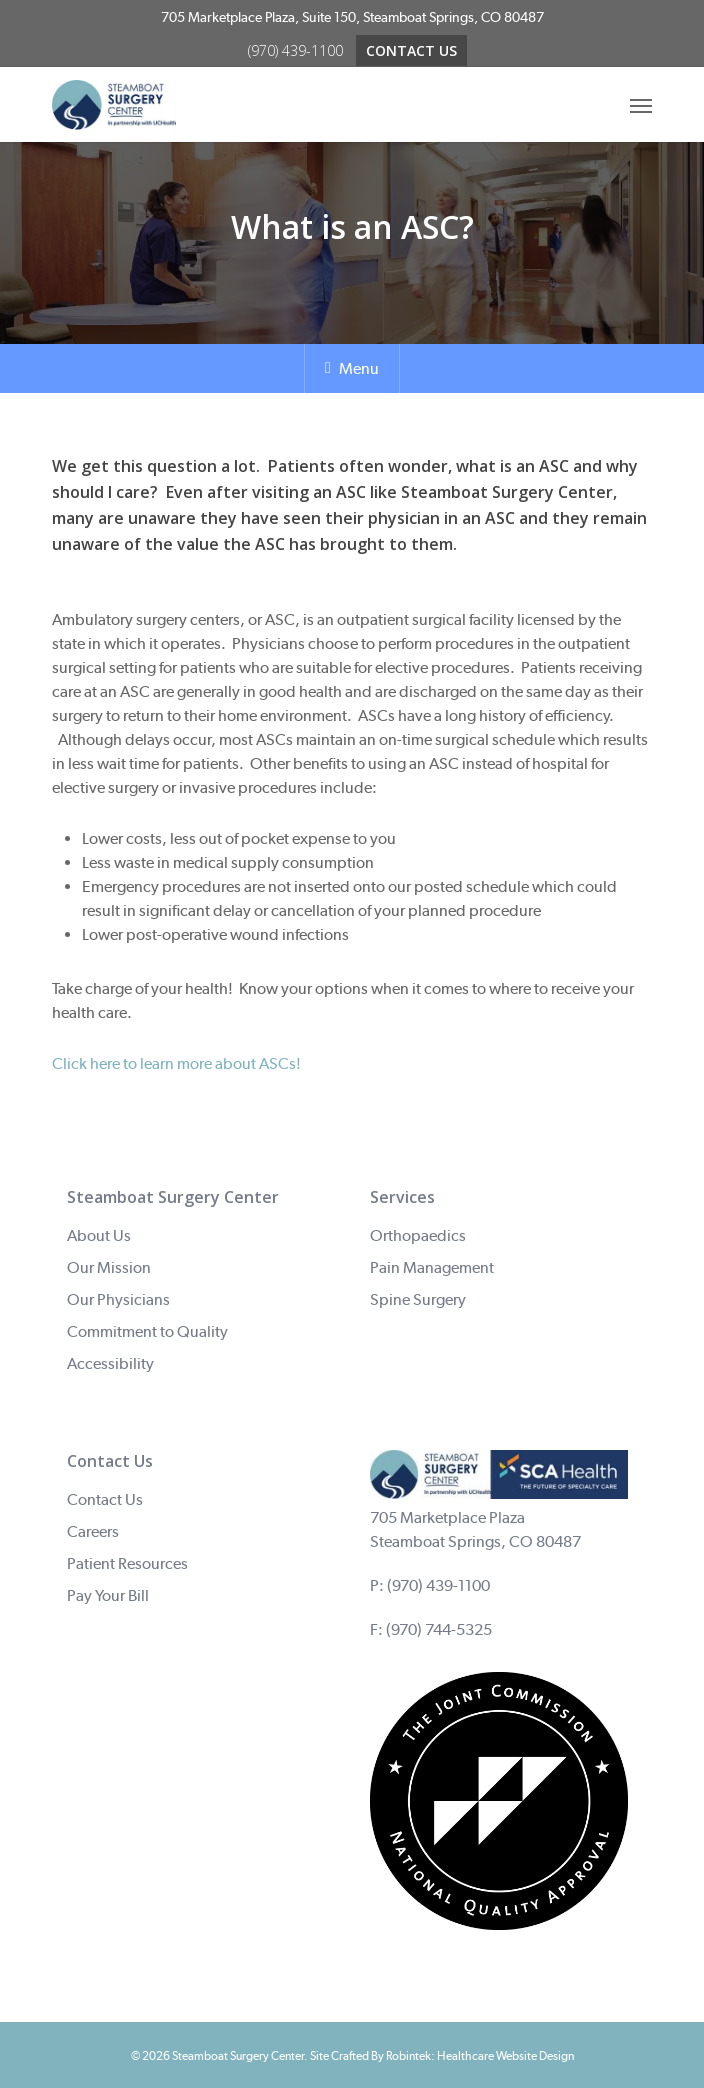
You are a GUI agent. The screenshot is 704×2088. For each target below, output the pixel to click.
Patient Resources (127, 1563)
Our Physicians (118, 1299)
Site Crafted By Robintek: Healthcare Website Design (442, 2056)
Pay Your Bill (108, 1595)
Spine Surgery (418, 1299)
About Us (99, 1235)
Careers (93, 1531)
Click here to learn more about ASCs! (176, 1063)
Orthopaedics (418, 1235)
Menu (352, 368)
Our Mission (109, 1267)
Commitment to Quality (147, 1331)
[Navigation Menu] (641, 105)
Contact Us (105, 1499)
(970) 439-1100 (438, 1585)
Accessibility (110, 1363)
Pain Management (432, 1267)
